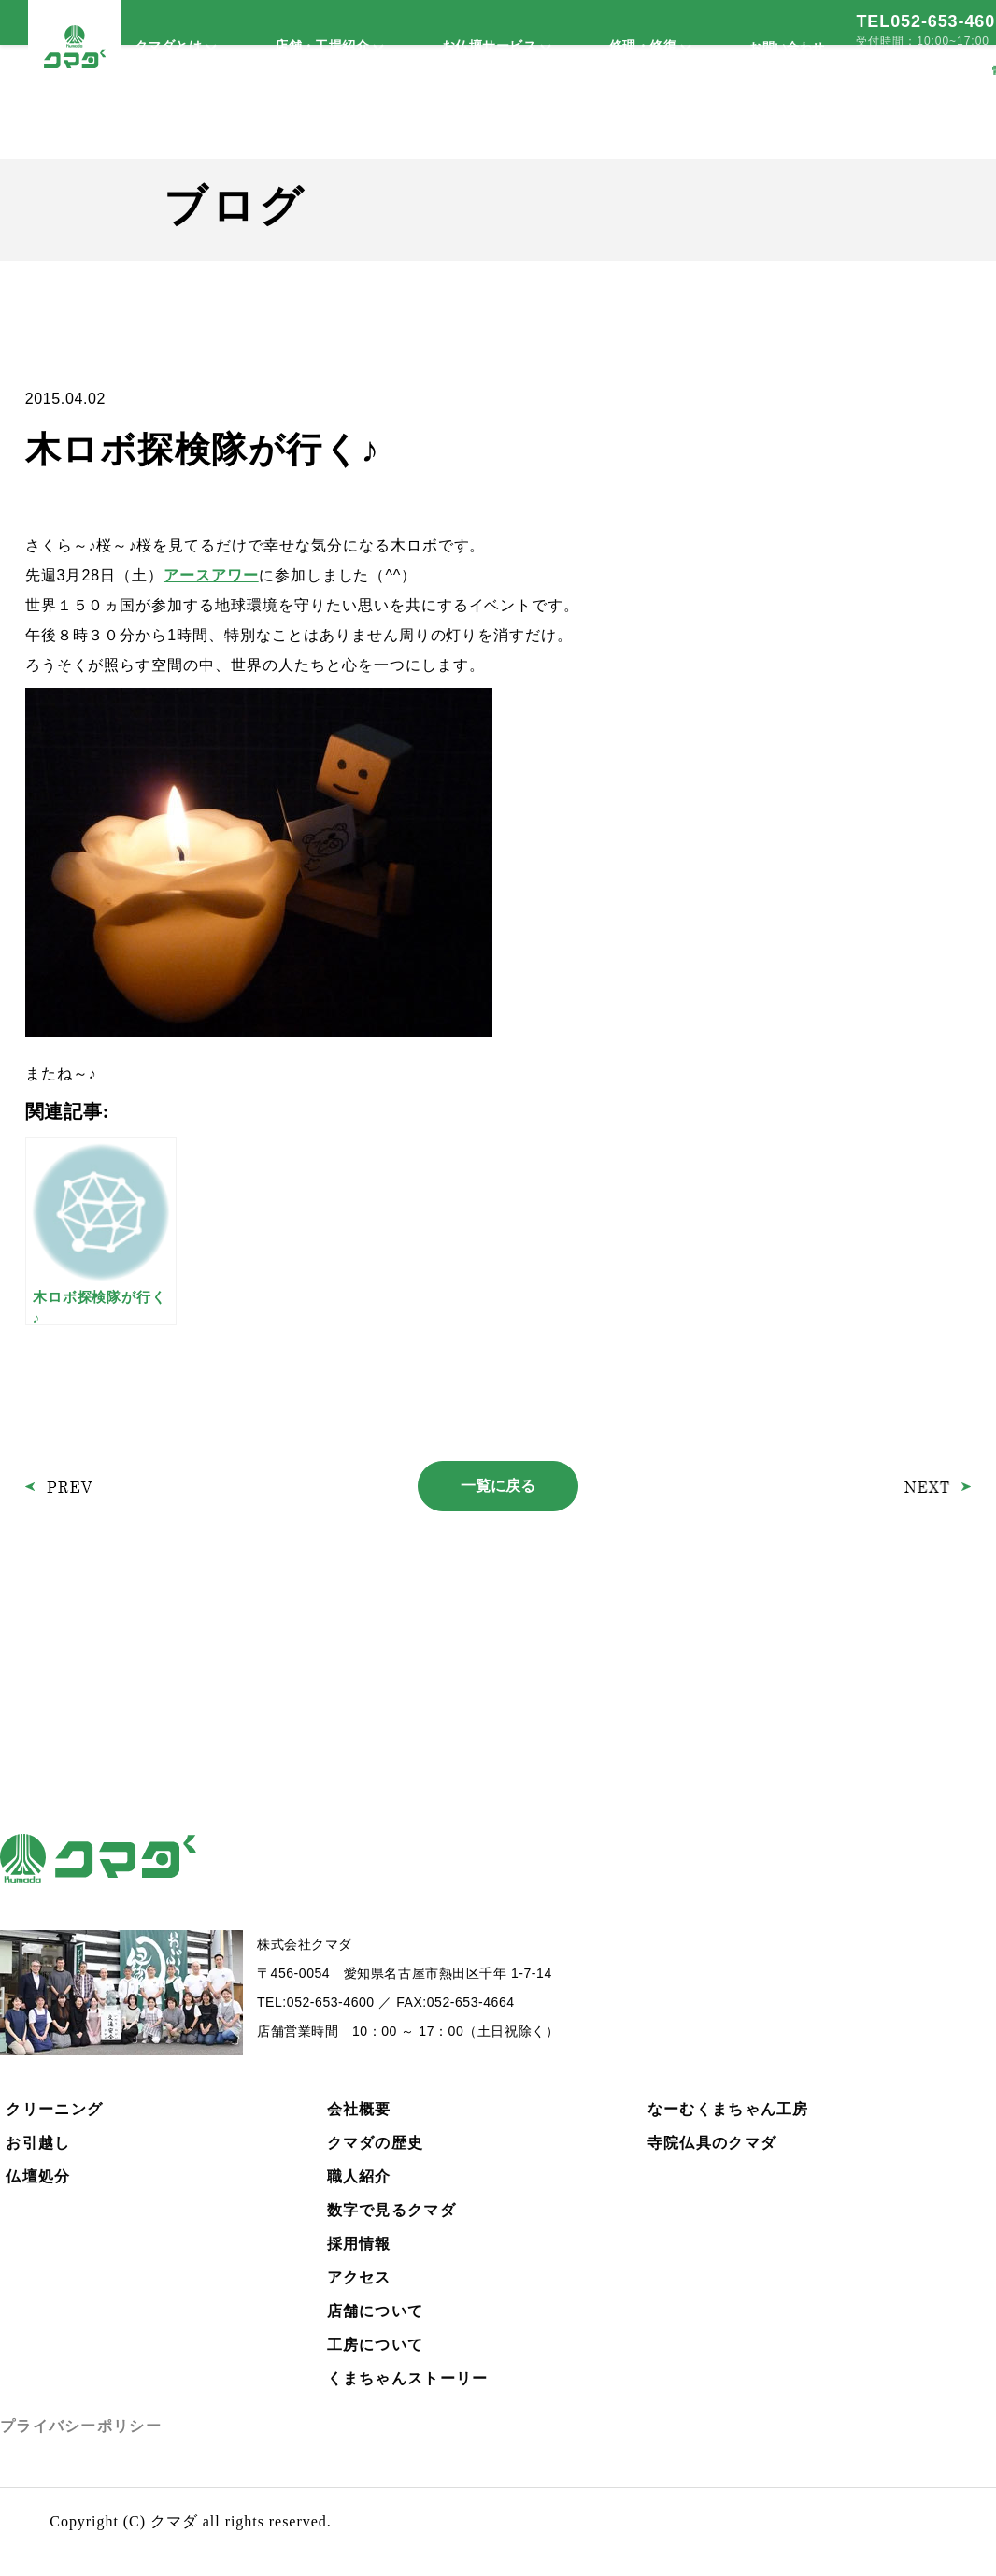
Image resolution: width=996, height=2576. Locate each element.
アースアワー (211, 575)
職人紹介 (359, 2176)
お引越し (38, 2143)
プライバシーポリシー (81, 2426)
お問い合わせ (786, 47)
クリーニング (54, 2109)
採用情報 (359, 2244)
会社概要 (359, 2109)
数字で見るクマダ (391, 2210)
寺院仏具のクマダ (711, 2143)
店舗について (375, 2311)
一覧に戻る (498, 1486)
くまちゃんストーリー (408, 2378)
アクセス (359, 2277)
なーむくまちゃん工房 (728, 2109)
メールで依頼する (913, 71)
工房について (375, 2345)
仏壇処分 (38, 2176)
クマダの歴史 (375, 2143)
